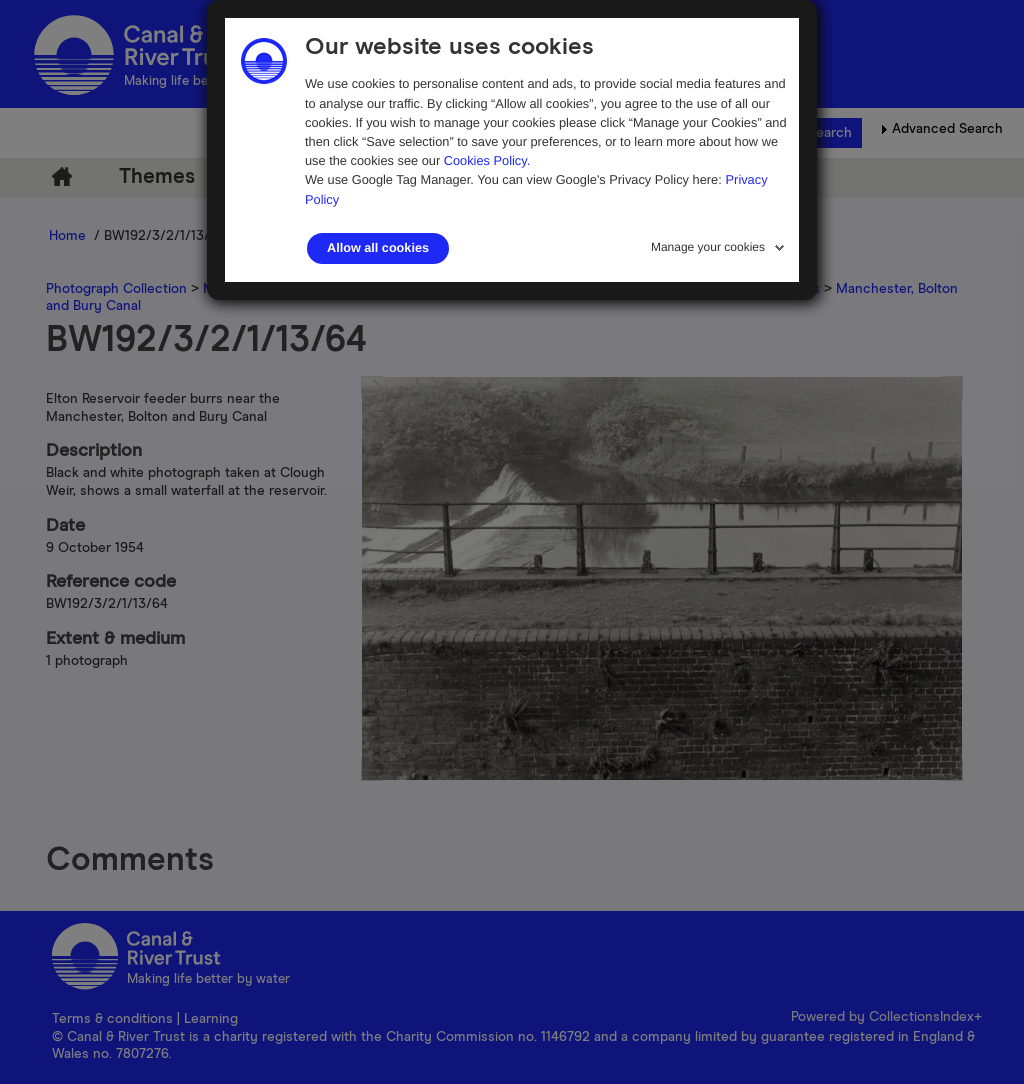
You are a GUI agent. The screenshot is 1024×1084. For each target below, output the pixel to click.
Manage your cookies (708, 247)
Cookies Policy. (487, 160)
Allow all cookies (378, 248)
